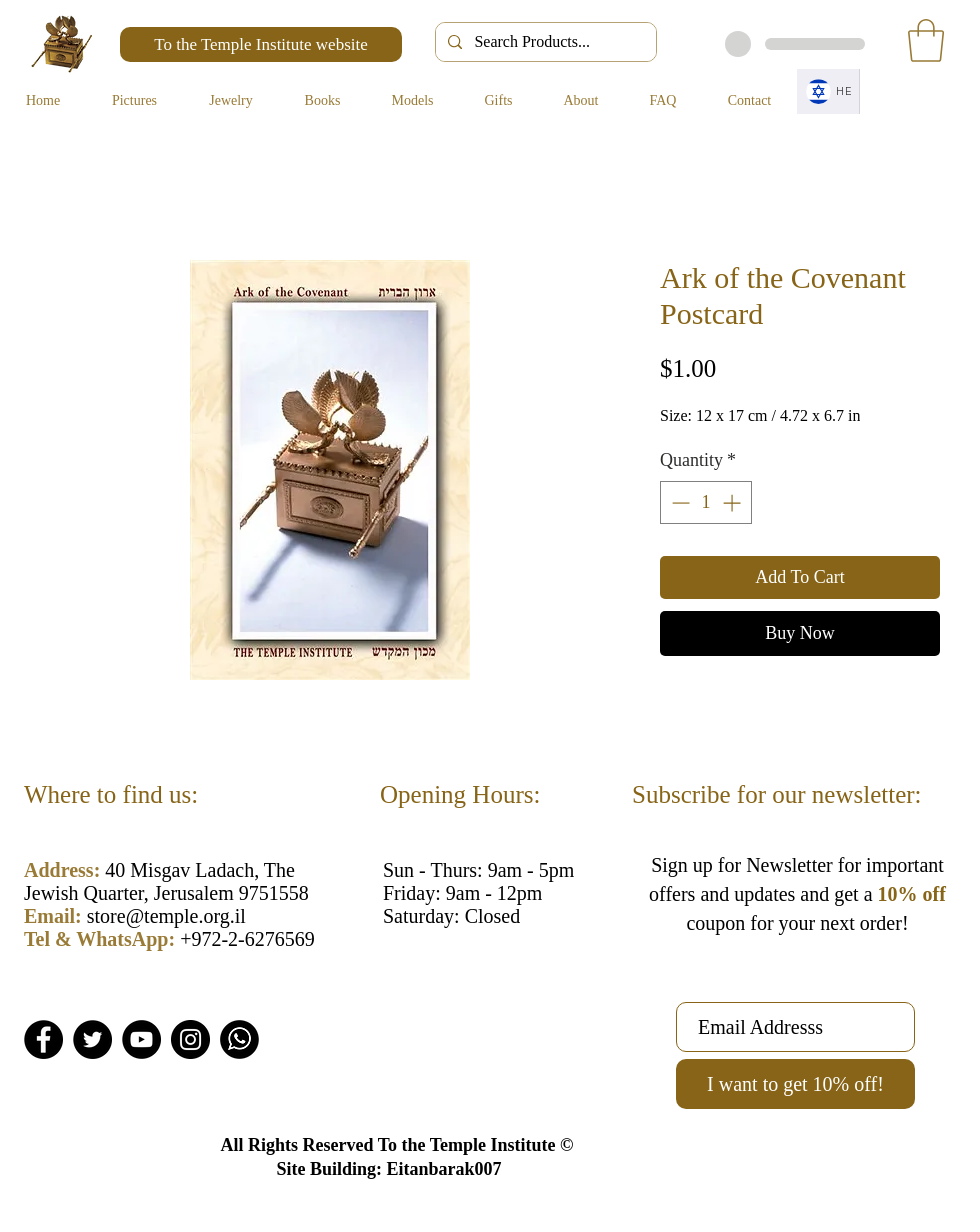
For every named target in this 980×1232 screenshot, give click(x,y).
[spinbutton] (706, 502)
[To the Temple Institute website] (261, 44)
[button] (926, 40)
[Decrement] (678, 502)
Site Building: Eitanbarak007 (388, 1169)
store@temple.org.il (166, 916)
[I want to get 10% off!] (795, 1084)
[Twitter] (92, 1039)
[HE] (828, 91)
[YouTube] (141, 1039)
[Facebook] (43, 1039)
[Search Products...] (544, 42)
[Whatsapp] (239, 1039)
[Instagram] (190, 1039)
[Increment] (733, 502)
